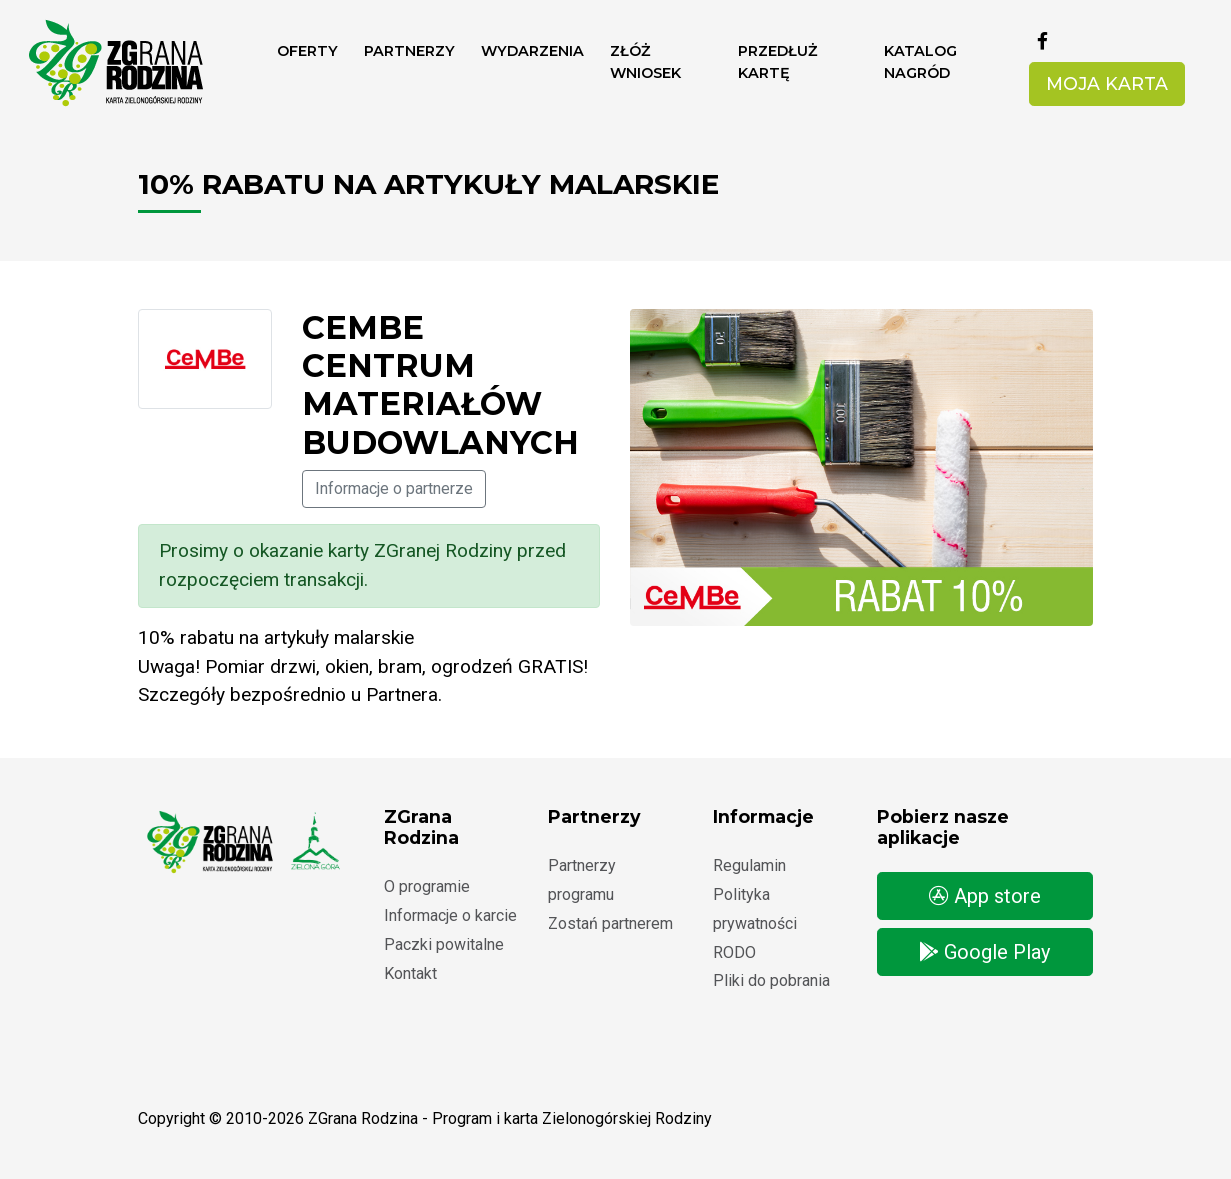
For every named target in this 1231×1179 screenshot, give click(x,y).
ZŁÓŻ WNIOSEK (645, 62)
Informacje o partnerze (394, 488)
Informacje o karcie (450, 915)
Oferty (307, 51)
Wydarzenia (532, 51)
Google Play (984, 952)
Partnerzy (409, 51)
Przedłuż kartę (778, 62)
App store (985, 896)
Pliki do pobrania (771, 980)
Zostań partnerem (610, 923)
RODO (734, 952)
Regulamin (749, 865)
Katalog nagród (920, 62)
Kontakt (410, 973)
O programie (427, 886)
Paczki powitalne (444, 944)
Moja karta (1107, 83)
